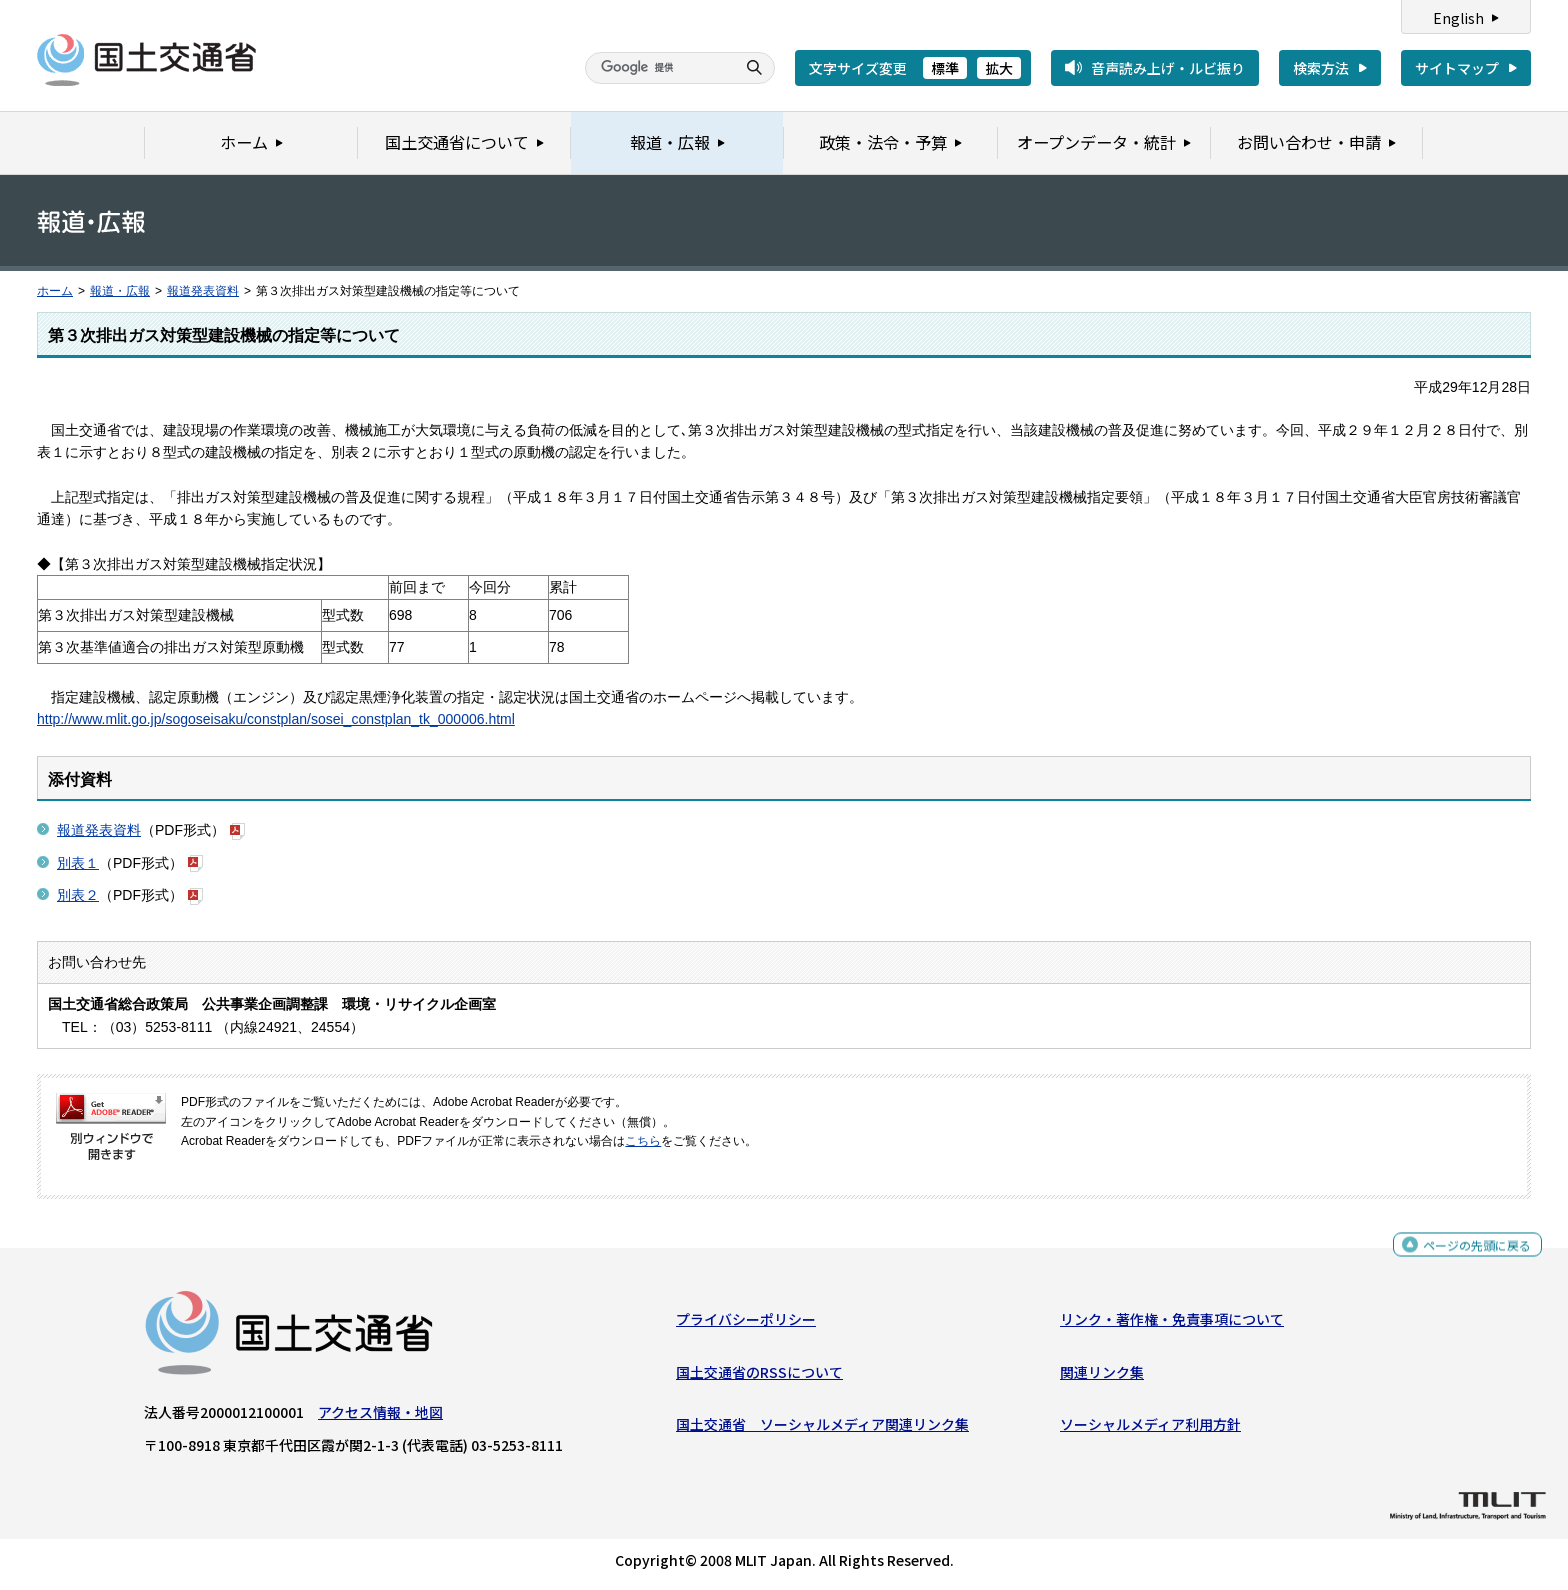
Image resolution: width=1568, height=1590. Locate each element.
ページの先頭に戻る (1469, 1252)
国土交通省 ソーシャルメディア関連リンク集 (822, 1429)
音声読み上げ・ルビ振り (1168, 68)
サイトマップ (1457, 68)
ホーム (55, 291)
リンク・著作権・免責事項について (1172, 1324)
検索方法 (1321, 68)
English (1458, 18)
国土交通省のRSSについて (759, 1377)
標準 (945, 68)
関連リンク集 (1102, 1377)
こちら (643, 1141)
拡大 (999, 68)
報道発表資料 (203, 291)
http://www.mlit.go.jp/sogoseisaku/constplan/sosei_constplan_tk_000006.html (276, 719)
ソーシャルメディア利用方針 (1150, 1429)
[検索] (658, 68)
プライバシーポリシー (746, 1324)
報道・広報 (120, 291)
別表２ (78, 895)
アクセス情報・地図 (380, 1417)
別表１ (78, 863)
